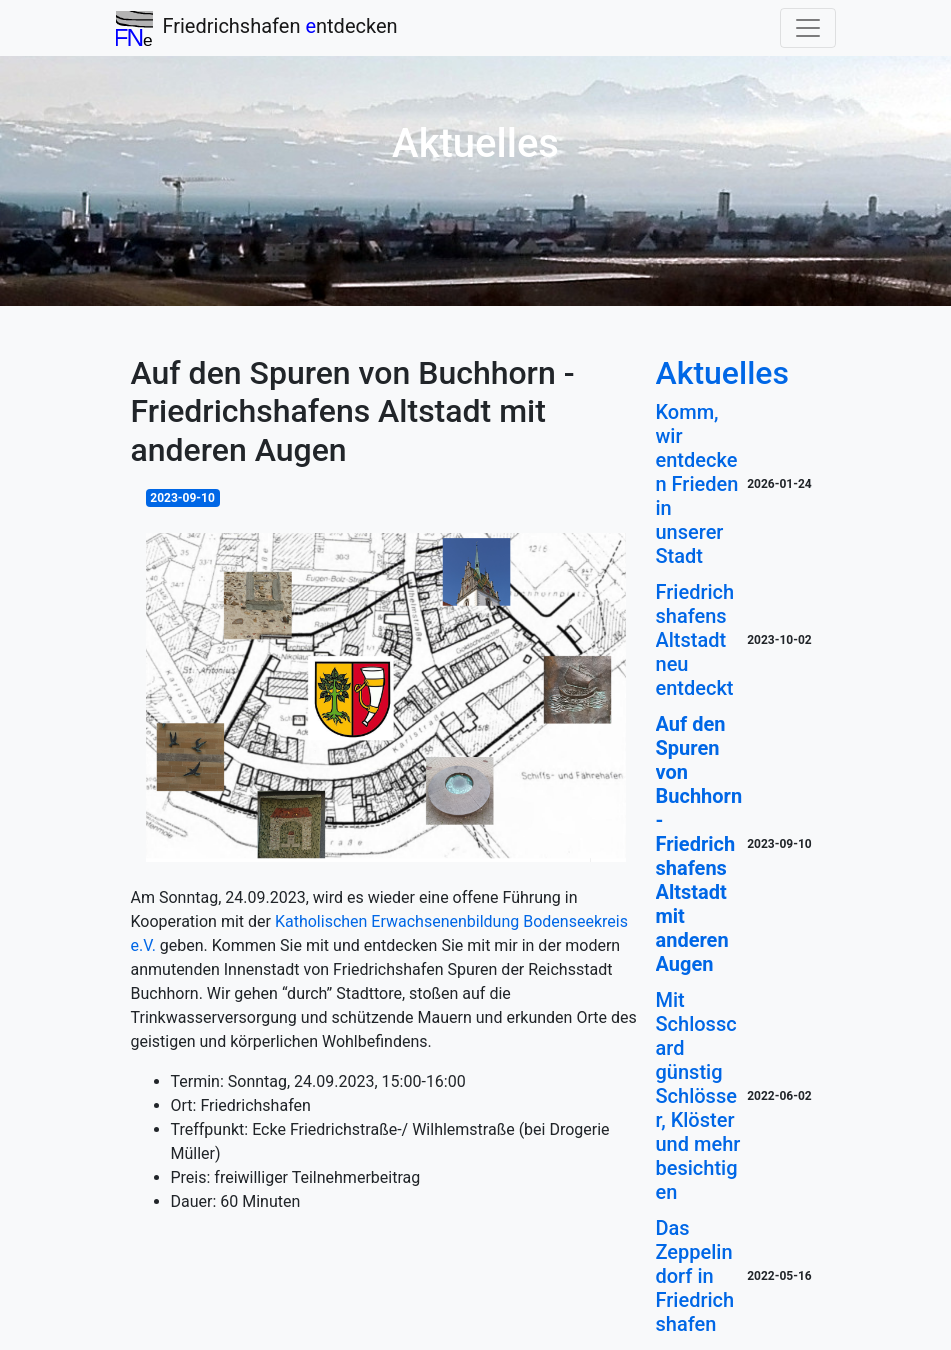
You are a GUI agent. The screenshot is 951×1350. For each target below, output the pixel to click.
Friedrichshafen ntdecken (257, 28)
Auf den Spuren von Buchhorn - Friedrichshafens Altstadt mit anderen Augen (699, 844)
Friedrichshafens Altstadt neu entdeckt (695, 640)
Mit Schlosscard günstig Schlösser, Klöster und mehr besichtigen (698, 1096)
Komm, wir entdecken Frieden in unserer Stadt (697, 484)
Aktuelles (722, 373)
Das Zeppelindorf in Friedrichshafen (695, 1276)
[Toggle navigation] (808, 28)
